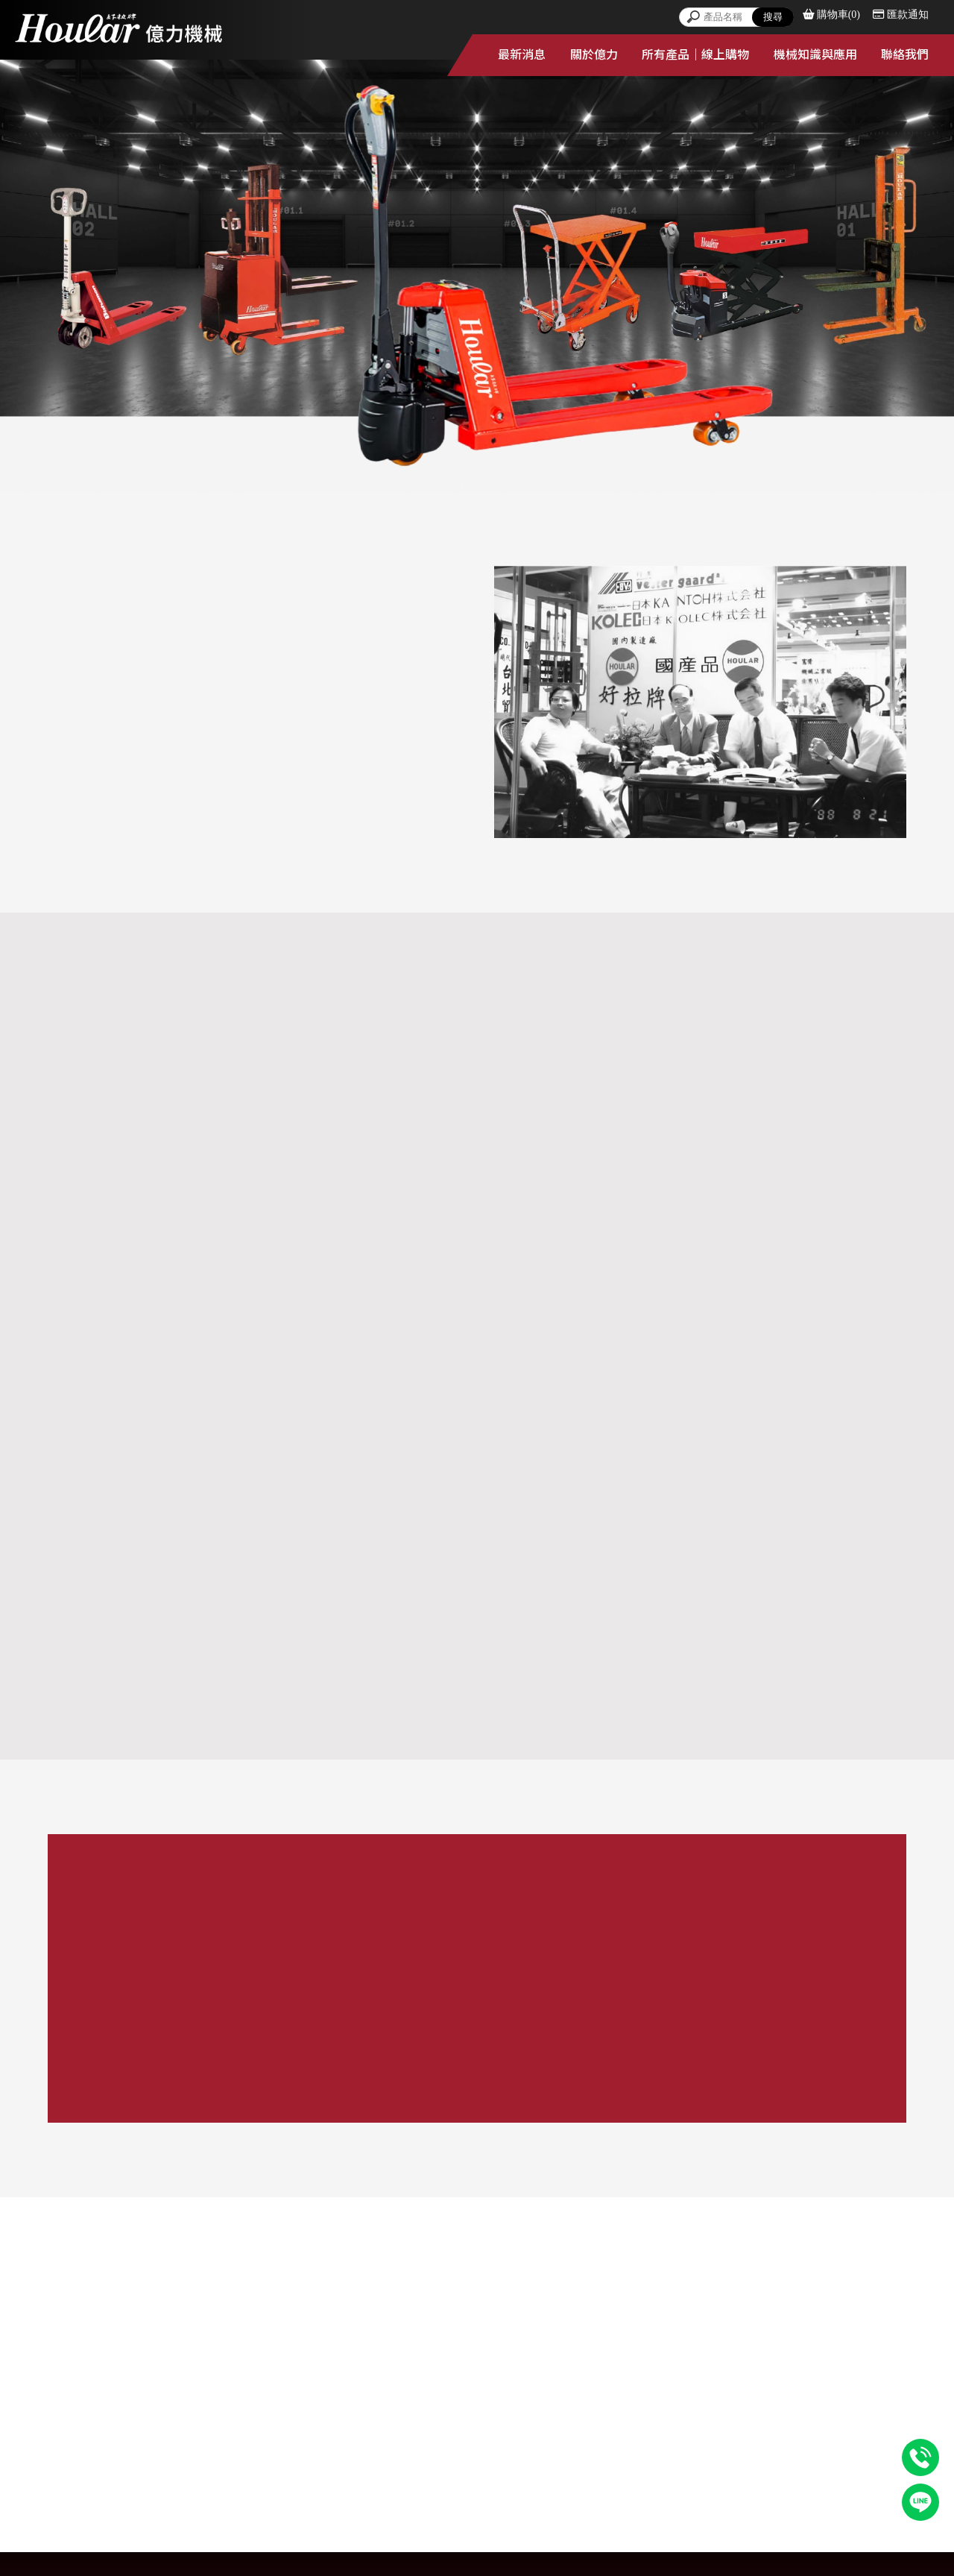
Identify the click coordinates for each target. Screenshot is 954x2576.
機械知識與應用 (815, 54)
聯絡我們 (905, 54)
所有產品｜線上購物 (695, 54)
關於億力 (594, 54)
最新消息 (522, 54)
